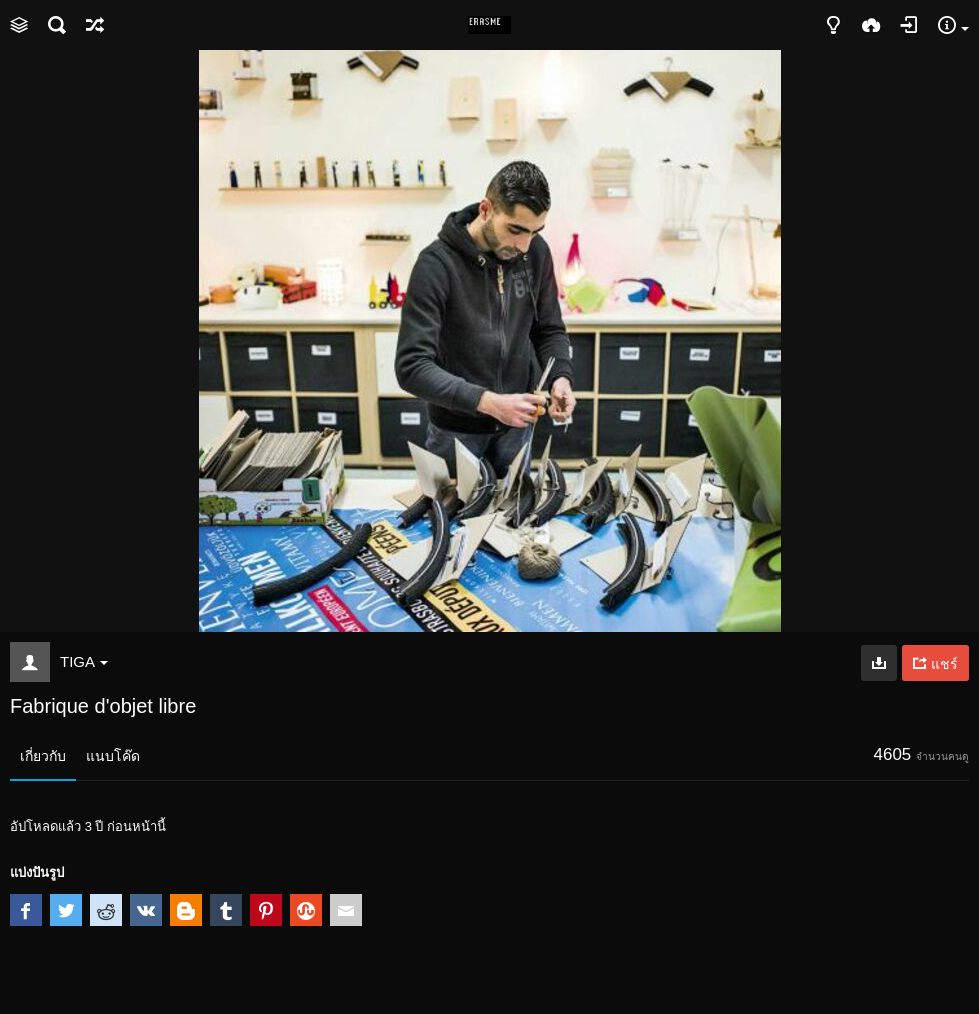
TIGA (84, 661)
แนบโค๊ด (113, 756)
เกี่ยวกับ (43, 756)
